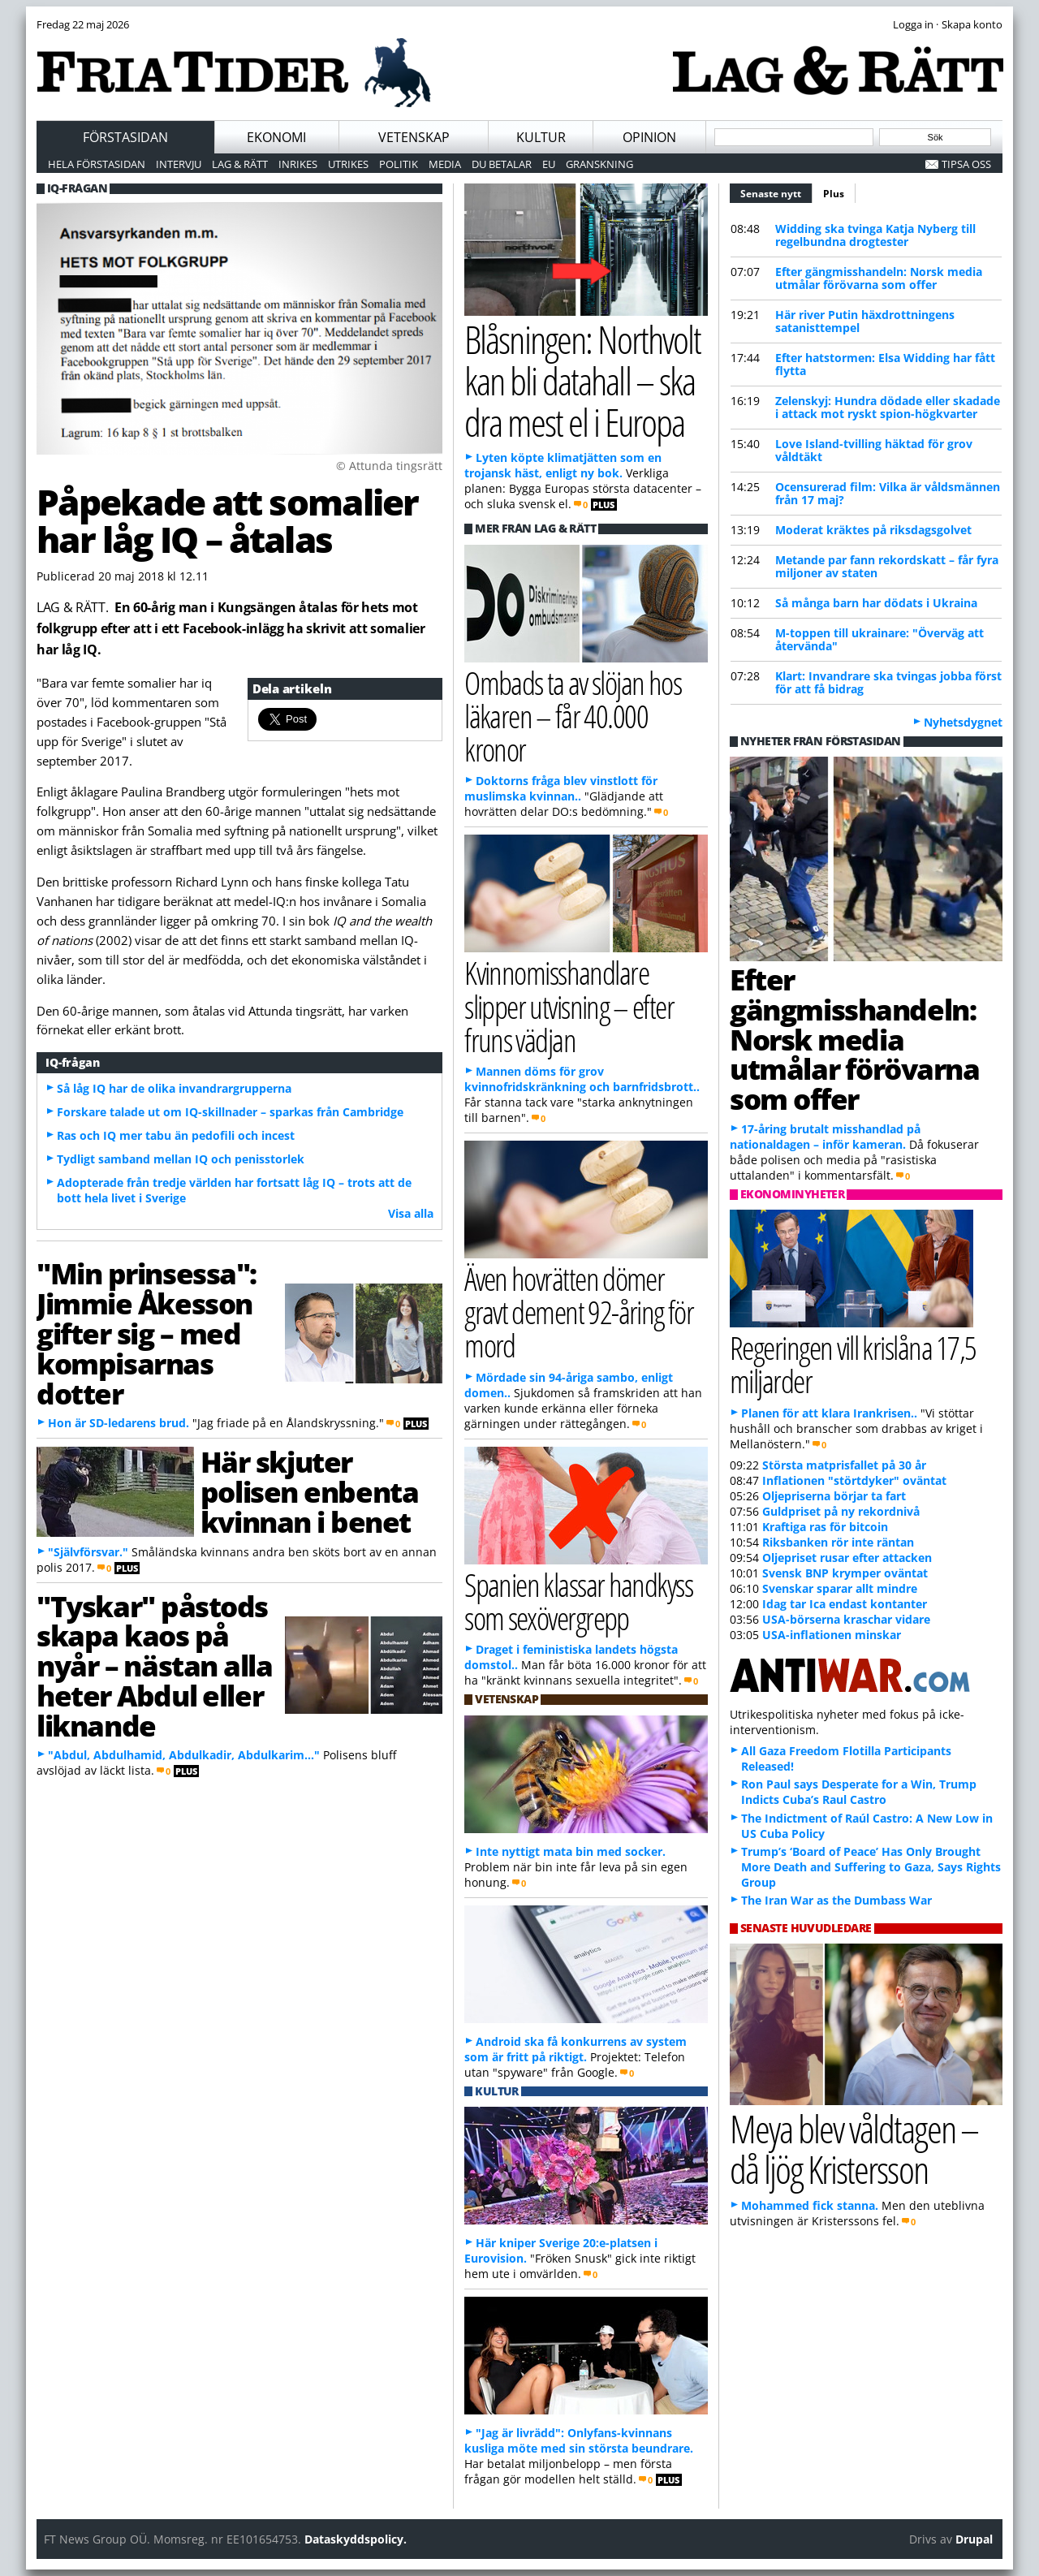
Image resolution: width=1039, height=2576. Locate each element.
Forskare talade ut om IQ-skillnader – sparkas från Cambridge (230, 1112)
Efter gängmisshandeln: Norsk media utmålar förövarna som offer (878, 278)
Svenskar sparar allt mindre (839, 1588)
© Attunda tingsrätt (389, 465)
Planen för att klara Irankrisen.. (829, 1413)
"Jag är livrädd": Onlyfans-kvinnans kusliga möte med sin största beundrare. (578, 2440)
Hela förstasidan (96, 164)
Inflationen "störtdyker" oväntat (854, 1480)
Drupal (974, 2539)
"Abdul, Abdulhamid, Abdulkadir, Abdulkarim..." (184, 1755)
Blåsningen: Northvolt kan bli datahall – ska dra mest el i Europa (582, 380)
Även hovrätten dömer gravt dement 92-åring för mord (578, 1311)
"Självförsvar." (88, 1552)
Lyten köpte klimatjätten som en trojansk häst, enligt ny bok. (563, 465)
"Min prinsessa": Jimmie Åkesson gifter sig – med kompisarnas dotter (147, 1332)
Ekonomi (276, 137)
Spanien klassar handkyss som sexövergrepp (578, 1601)
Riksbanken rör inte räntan (838, 1542)
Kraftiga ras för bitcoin (825, 1526)
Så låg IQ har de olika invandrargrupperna (174, 1088)
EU (548, 164)
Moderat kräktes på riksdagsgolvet (873, 529)
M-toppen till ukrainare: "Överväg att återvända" (879, 639)
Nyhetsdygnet (963, 722)
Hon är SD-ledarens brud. (118, 1422)
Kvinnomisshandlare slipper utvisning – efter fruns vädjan (569, 1005)
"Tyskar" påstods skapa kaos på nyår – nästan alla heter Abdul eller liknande (154, 1665)
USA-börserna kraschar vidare (846, 1619)
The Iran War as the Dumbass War (836, 1900)
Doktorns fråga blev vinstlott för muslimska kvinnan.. (560, 788)
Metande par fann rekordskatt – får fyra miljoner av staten (886, 566)
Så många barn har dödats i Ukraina (876, 603)
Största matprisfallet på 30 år (844, 1465)
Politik (398, 164)
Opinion (649, 137)
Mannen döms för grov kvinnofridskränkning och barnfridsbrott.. (582, 1079)
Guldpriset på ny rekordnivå (841, 1511)
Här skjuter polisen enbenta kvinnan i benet (309, 1491)
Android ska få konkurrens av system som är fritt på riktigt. (575, 2049)
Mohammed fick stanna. (809, 2205)
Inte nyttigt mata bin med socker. (571, 1851)
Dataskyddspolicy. (355, 2539)
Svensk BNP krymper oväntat (845, 1573)
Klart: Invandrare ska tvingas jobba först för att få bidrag (888, 682)
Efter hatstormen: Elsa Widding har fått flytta (885, 364)
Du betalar (502, 164)
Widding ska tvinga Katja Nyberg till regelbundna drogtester (875, 235)
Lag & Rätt (240, 164)
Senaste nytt (776, 191)
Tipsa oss (966, 164)
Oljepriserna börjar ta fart (834, 1496)
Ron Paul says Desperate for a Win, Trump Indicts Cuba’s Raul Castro (858, 1791)
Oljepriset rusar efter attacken (847, 1557)
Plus (833, 194)
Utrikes (348, 164)
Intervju (178, 164)
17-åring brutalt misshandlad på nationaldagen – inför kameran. (825, 1136)
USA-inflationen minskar (831, 1634)
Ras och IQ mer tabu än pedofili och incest (176, 1135)
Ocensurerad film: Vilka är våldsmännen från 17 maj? (887, 493)
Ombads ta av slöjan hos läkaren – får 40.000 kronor (572, 715)
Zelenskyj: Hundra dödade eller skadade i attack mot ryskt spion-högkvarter (887, 407)
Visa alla (410, 1213)
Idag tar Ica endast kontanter (844, 1604)
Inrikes (297, 164)
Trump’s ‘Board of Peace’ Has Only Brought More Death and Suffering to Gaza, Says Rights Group (871, 1867)
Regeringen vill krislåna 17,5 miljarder (853, 1364)
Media (445, 164)
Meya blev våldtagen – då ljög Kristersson (854, 2149)
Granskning (599, 164)
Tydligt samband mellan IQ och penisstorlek (180, 1159)
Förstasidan (125, 137)
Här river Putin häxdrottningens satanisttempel (865, 321)
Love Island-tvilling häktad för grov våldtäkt (873, 450)
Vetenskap (414, 137)
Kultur (541, 137)
